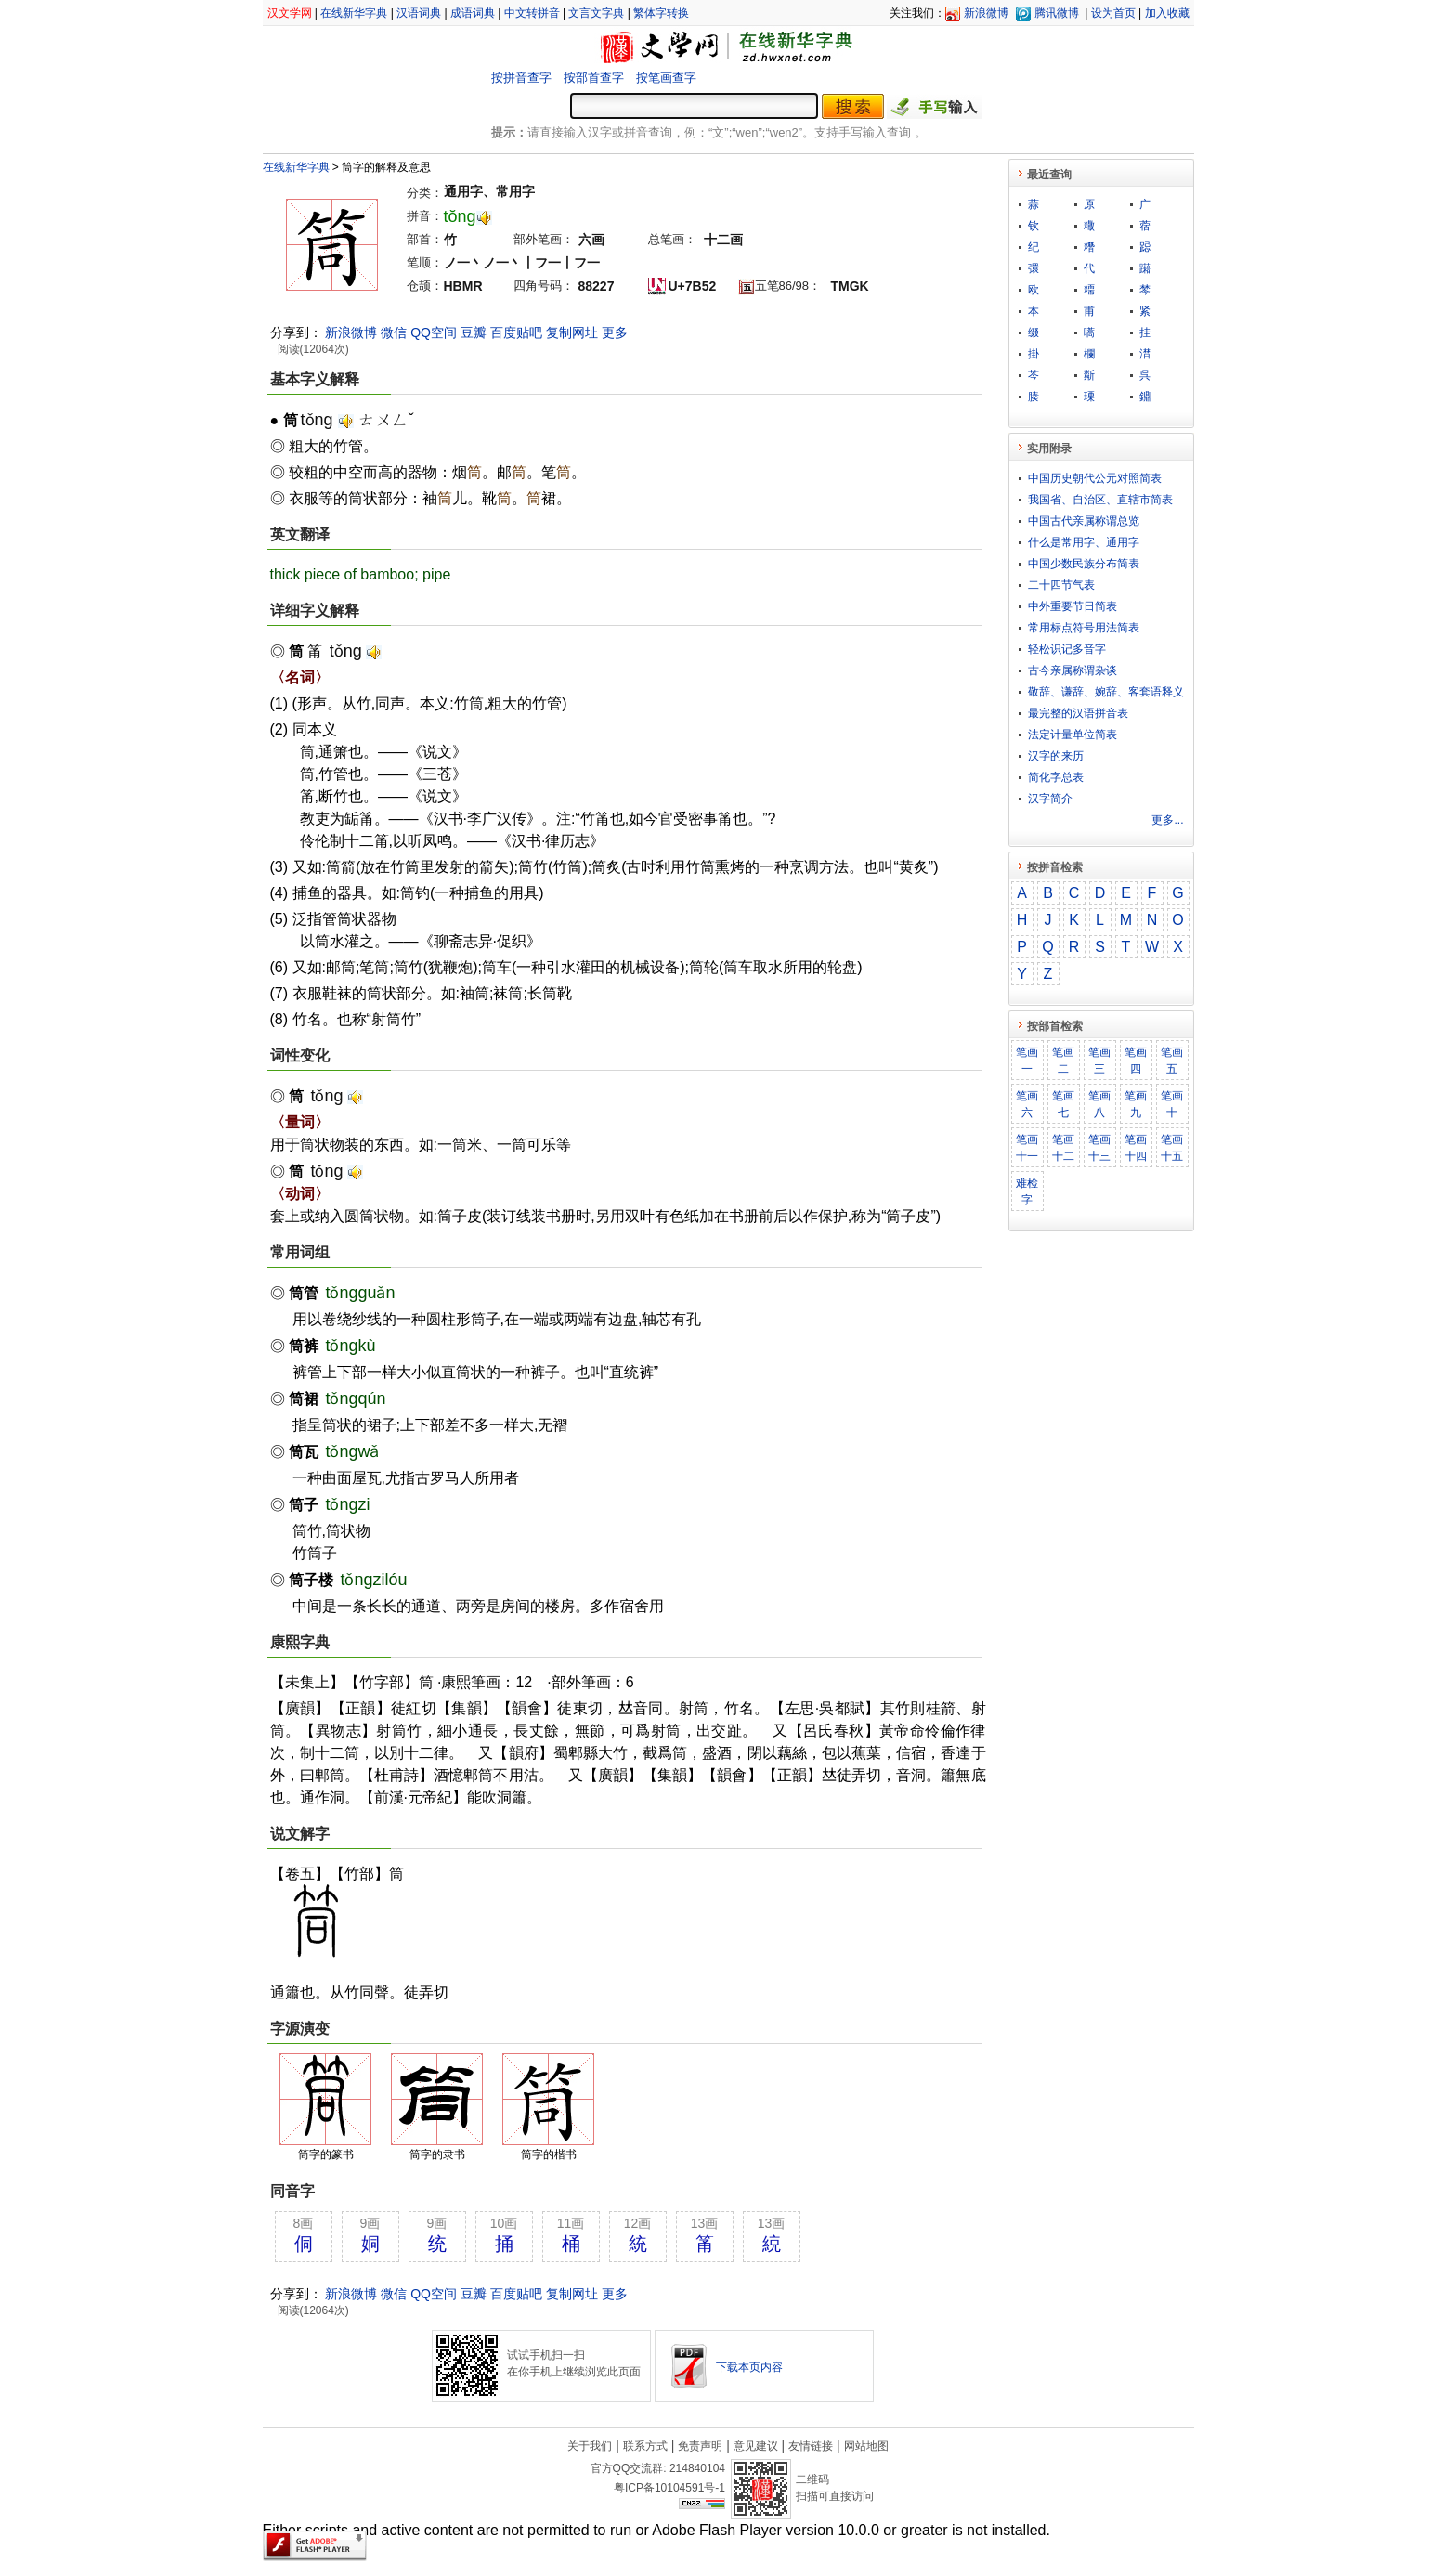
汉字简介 (1050, 798)
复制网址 (572, 332)
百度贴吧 (516, 332)
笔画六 (1027, 1104)
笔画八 (1099, 1104)
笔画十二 (1063, 1148)
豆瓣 (474, 332)
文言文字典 (596, 13)
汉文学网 (289, 13)
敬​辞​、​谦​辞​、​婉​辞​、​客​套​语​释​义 (1106, 691)
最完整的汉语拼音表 (1078, 713)
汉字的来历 (1056, 755)
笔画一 (1027, 1060)
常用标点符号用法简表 (1083, 627)
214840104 (697, 2468)
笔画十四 (1135, 1148)
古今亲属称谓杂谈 (1072, 670)
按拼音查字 (521, 78)
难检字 (1027, 1191)
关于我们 (589, 2446)
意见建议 (756, 2446)
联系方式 (645, 2446)
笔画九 (1135, 1104)
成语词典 (472, 13)
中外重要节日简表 (1072, 606)
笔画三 (1099, 1060)
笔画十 (1172, 1104)
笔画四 (1135, 1060)
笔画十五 (1172, 1148)
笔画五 (1172, 1060)
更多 (615, 332)
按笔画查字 (666, 78)
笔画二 (1063, 1060)
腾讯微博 (1056, 13)
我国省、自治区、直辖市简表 (1100, 499)
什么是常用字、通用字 (1083, 542)
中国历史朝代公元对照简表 (1095, 478)
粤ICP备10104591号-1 (669, 2487)
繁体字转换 (661, 13)
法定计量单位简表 (1072, 734)
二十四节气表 (1061, 585)
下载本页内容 (749, 2367)
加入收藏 (1167, 13)
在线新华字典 (353, 13)
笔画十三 (1099, 1148)
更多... (1167, 819)
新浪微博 (986, 13)
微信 (394, 332)
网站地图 (866, 2446)
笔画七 (1063, 1104)
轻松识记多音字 (1067, 649)
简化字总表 (1056, 777)
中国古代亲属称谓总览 (1083, 520)
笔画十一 (1027, 1148)
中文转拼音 (532, 13)
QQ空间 (433, 332)
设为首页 (1113, 13)
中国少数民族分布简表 (1083, 563)
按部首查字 (594, 78)
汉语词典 (418, 13)
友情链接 (810, 2446)
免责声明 (700, 2446)
